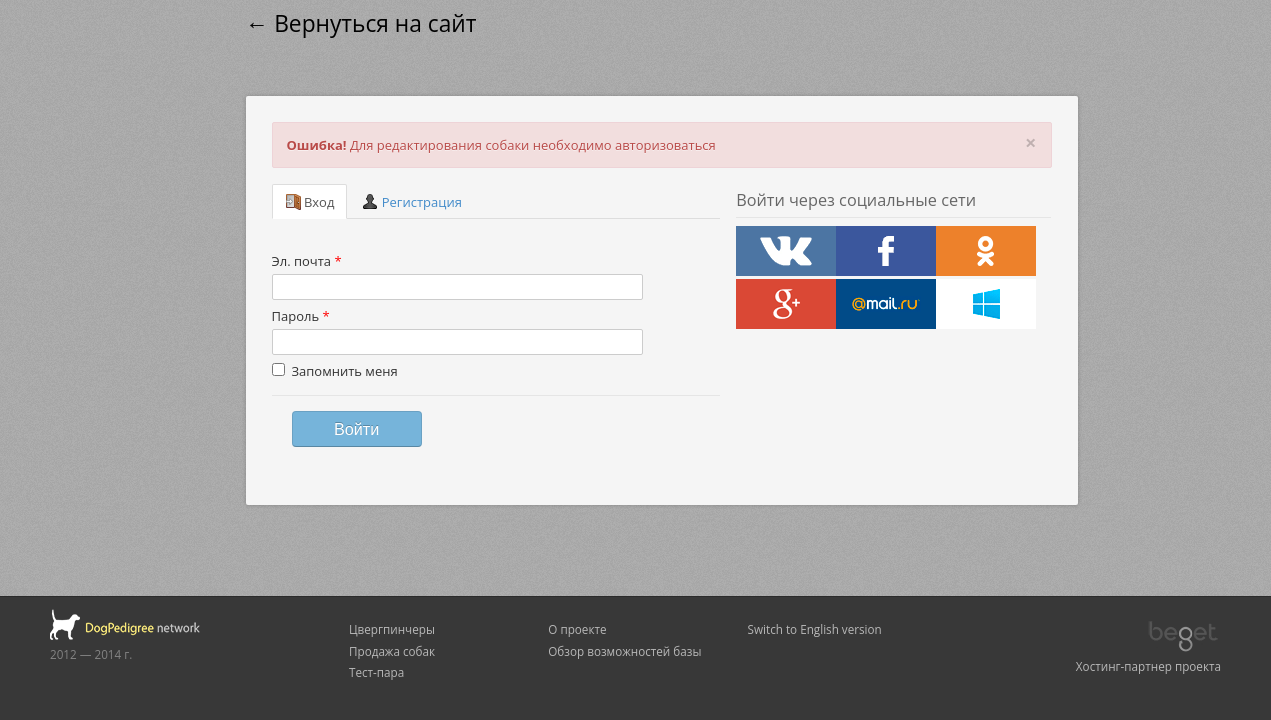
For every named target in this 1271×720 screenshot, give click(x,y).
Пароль (301, 316)
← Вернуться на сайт (361, 23)
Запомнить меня (335, 371)
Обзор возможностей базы (624, 651)
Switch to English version (815, 629)
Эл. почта (307, 261)
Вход (310, 202)
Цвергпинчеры (392, 629)
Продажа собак (392, 651)
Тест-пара (376, 672)
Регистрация (412, 202)
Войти (356, 429)
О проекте (577, 629)
